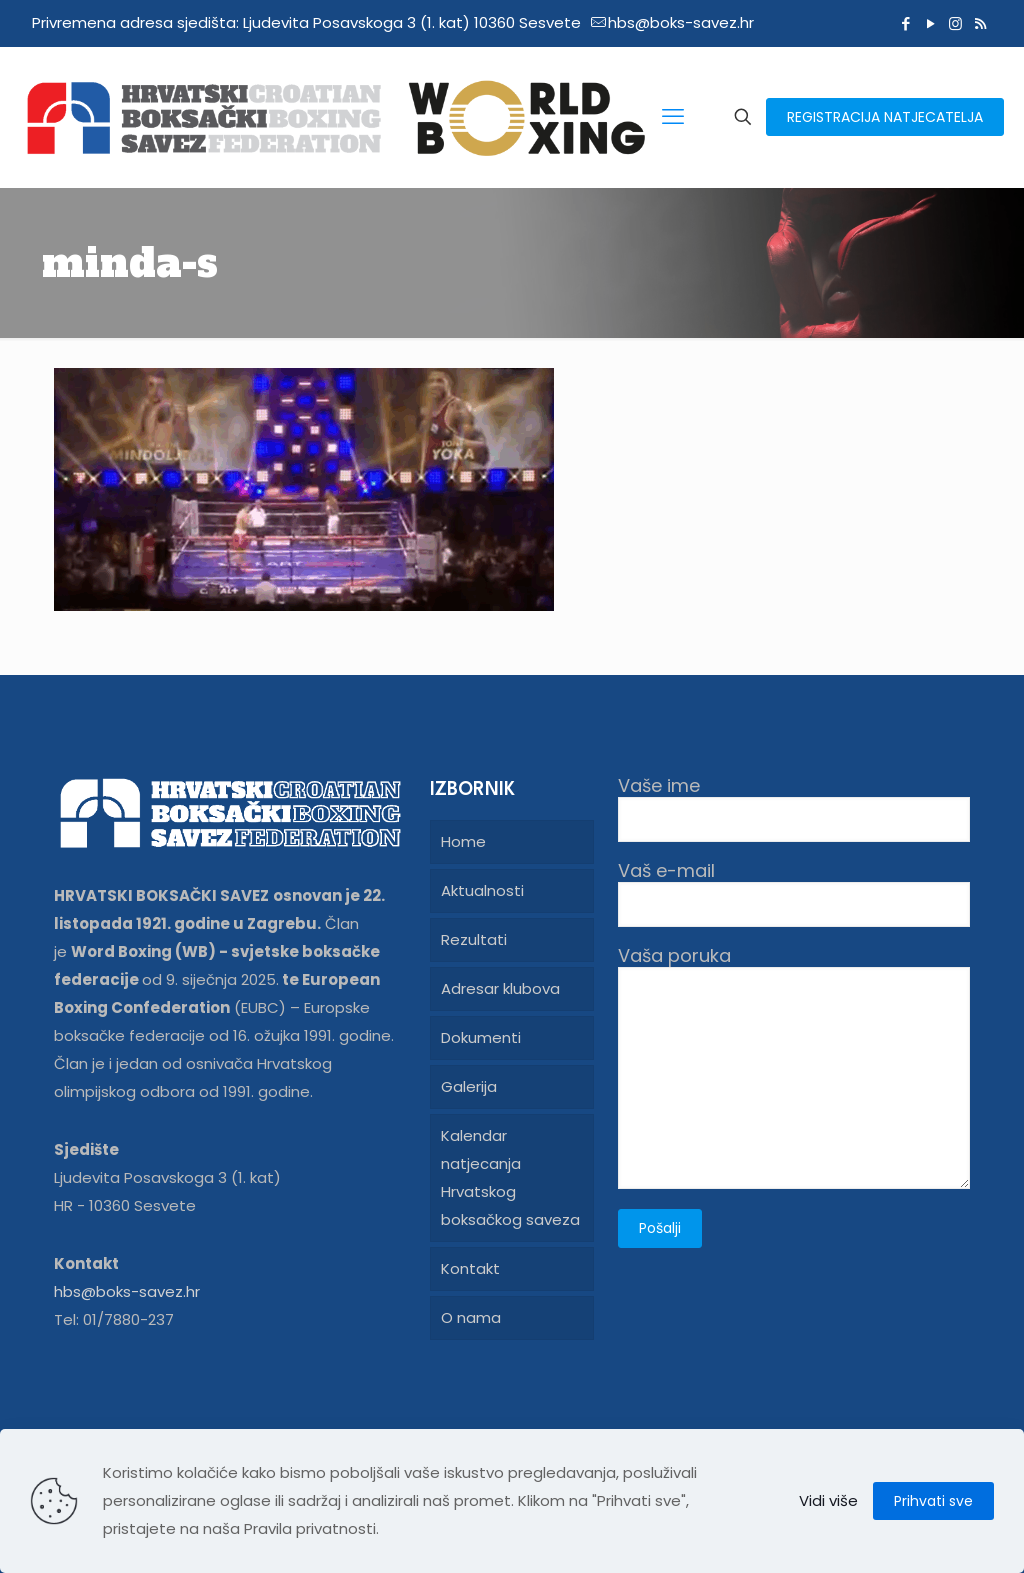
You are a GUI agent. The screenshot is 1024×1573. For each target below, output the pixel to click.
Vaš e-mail (794, 893)
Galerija (469, 1086)
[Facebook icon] (905, 23)
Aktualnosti (482, 890)
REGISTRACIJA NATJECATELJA (885, 117)
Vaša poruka (794, 1067)
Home (463, 841)
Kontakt (470, 1268)
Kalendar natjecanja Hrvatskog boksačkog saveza (510, 1177)
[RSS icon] (980, 23)
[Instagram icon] (955, 23)
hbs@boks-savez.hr (127, 1291)
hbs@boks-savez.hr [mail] (681, 22)
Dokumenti (481, 1037)
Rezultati (474, 939)
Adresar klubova (500, 988)
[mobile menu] (673, 117)
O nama (471, 1317)
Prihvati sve (933, 1501)
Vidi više (828, 1500)
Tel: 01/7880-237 (114, 1319)
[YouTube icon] (930, 23)
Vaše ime (794, 808)
